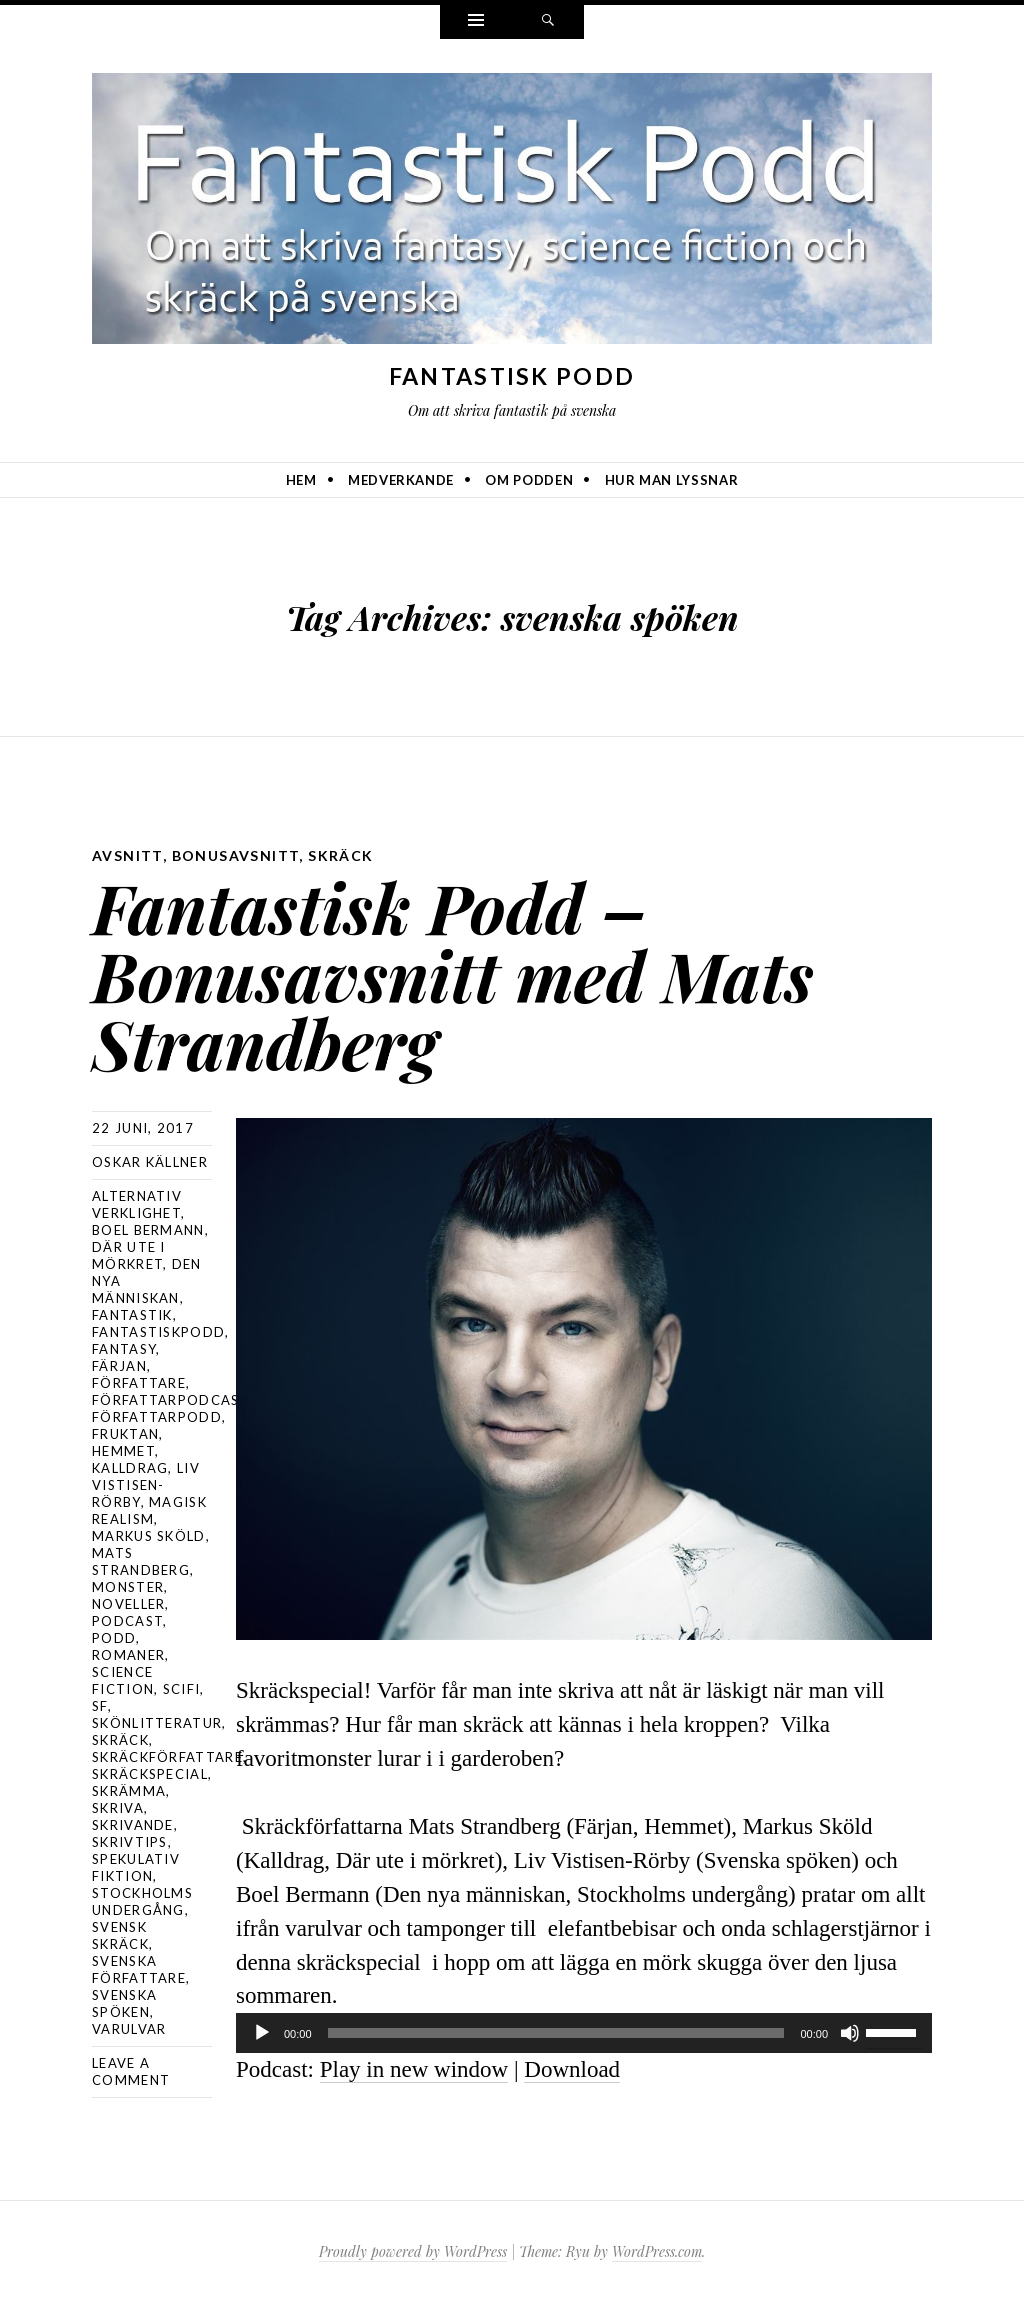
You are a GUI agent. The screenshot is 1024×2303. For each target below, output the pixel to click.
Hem (301, 480)
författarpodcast (170, 1400)
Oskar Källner (150, 1162)
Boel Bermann (148, 1230)
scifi (182, 1689)
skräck (340, 855)
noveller (128, 1604)
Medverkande (401, 480)
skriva (118, 1808)
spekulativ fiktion (136, 1867)
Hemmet (123, 1451)
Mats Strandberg (141, 1561)
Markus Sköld (149, 1536)
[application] (584, 2033)
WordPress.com (657, 2251)
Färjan (119, 1366)
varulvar (129, 2029)
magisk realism (149, 1510)
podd (114, 1638)
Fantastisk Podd (512, 376)
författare (139, 1383)
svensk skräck (120, 1935)
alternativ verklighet (137, 1204)
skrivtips (130, 1842)
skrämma (129, 1791)
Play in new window (414, 2069)
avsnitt (127, 855)
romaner (128, 1655)
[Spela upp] (262, 2033)
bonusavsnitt (236, 855)
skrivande (133, 1825)
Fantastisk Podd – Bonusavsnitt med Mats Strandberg (453, 974)
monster (128, 1587)
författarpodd (157, 1417)
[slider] (556, 2033)
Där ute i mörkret (129, 1255)
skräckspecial (150, 1774)
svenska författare (139, 1969)
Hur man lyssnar (672, 480)
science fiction (123, 1680)
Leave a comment (131, 2071)
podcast (127, 1621)
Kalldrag (130, 1468)
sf (100, 1706)
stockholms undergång (142, 1901)
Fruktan (125, 1434)
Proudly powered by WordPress (413, 2251)
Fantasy (124, 1349)
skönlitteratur (157, 1723)
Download (572, 2069)
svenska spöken (124, 2003)
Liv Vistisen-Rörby (146, 1485)
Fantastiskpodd (158, 1332)
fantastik (132, 1315)
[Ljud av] (850, 2033)
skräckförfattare (167, 1757)
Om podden (529, 480)
